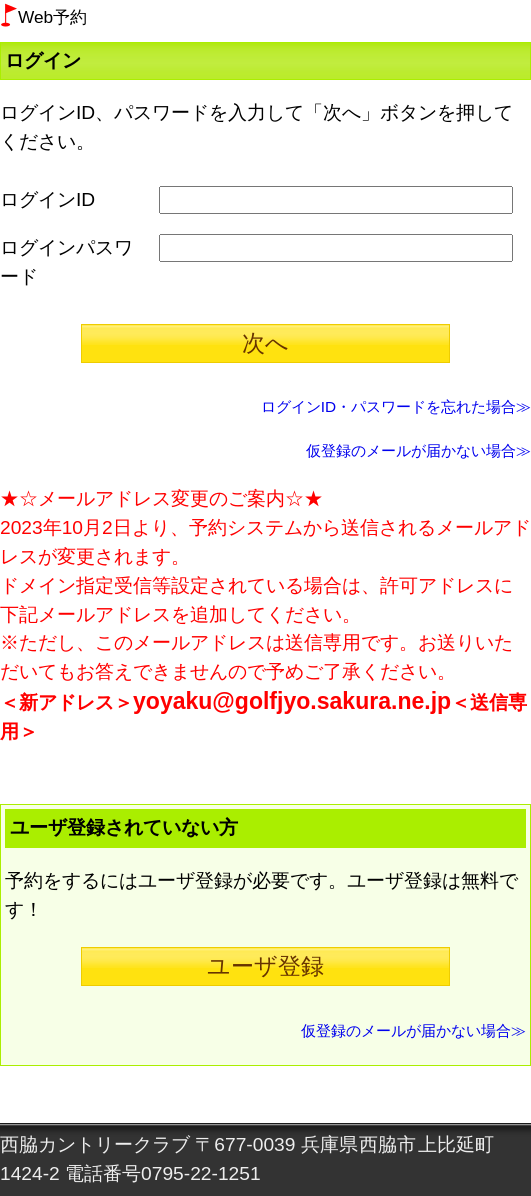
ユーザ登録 (265, 966)
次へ (265, 343)
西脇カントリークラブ (95, 1144)
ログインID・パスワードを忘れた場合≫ (396, 406)
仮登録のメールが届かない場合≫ (418, 450)
